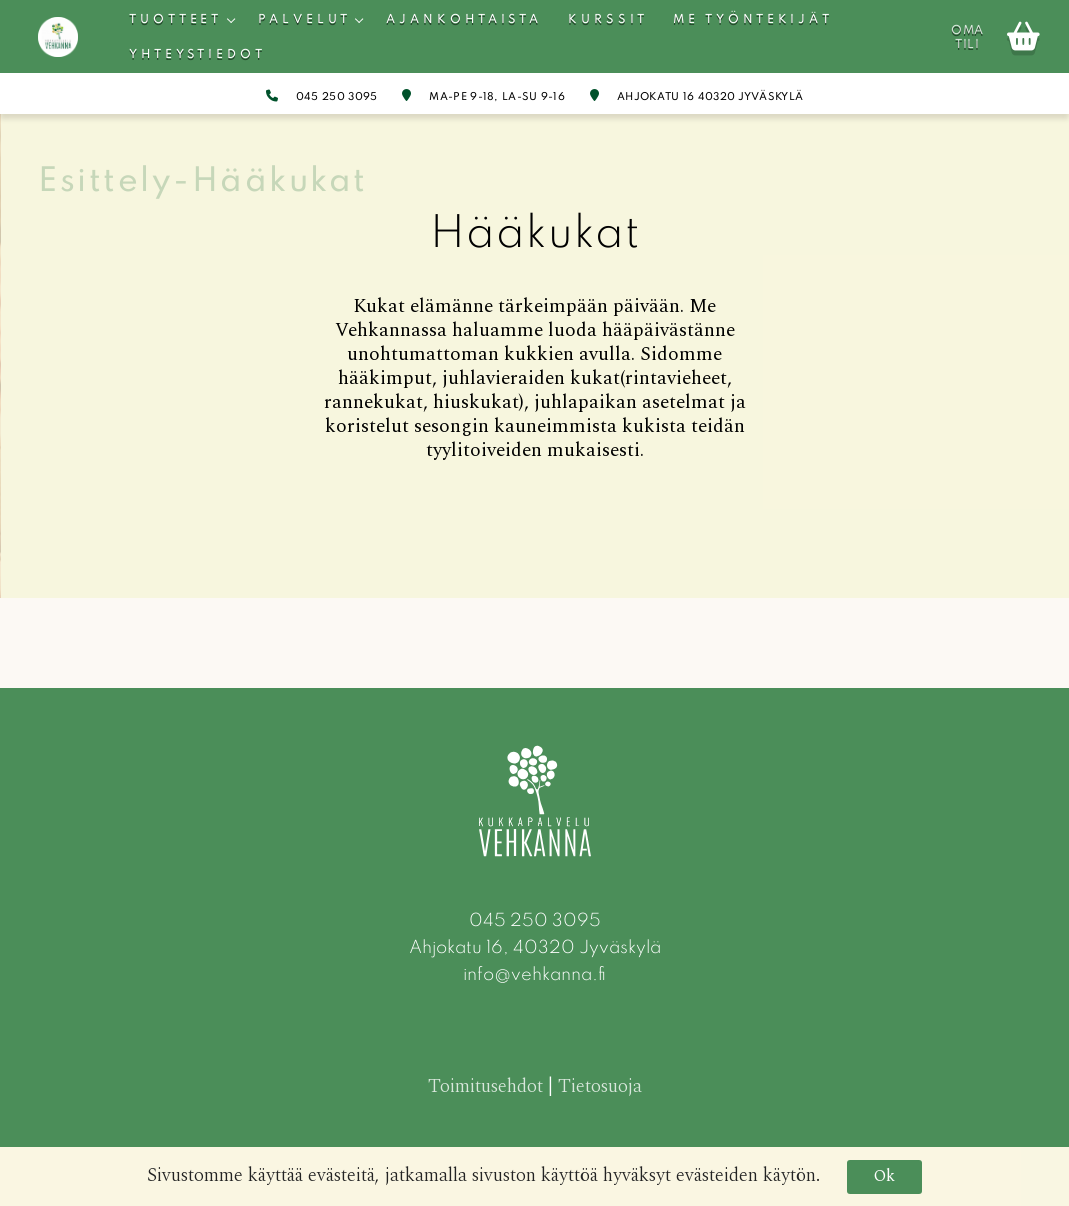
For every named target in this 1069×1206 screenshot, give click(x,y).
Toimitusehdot (485, 1086)
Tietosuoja (600, 1086)
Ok (884, 1175)
